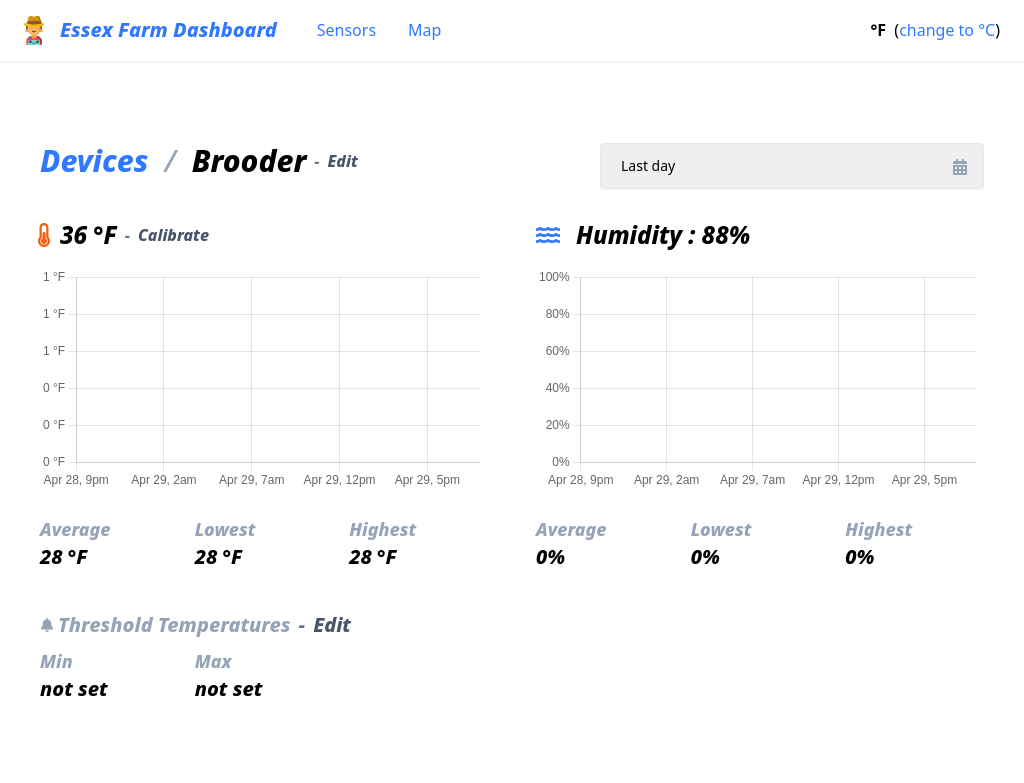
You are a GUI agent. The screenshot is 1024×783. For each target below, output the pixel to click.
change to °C (947, 30)
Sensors (346, 30)
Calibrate (173, 235)
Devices (94, 161)
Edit (342, 161)
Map (424, 30)
